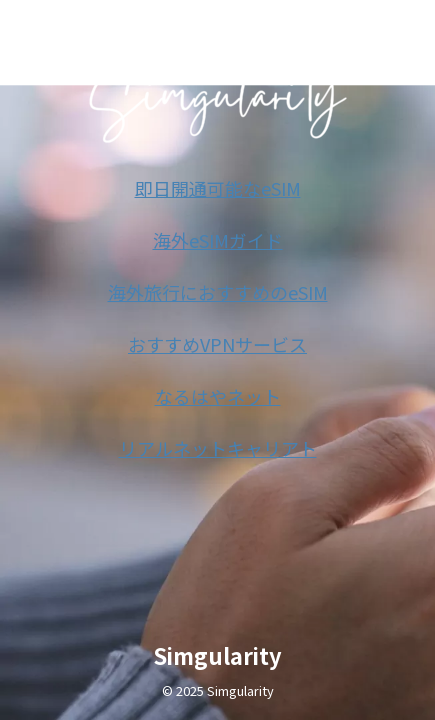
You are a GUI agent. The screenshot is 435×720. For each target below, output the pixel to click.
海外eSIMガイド (218, 240)
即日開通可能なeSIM (218, 188)
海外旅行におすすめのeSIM (218, 292)
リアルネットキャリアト (218, 448)
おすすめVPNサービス (217, 344)
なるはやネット (218, 396)
